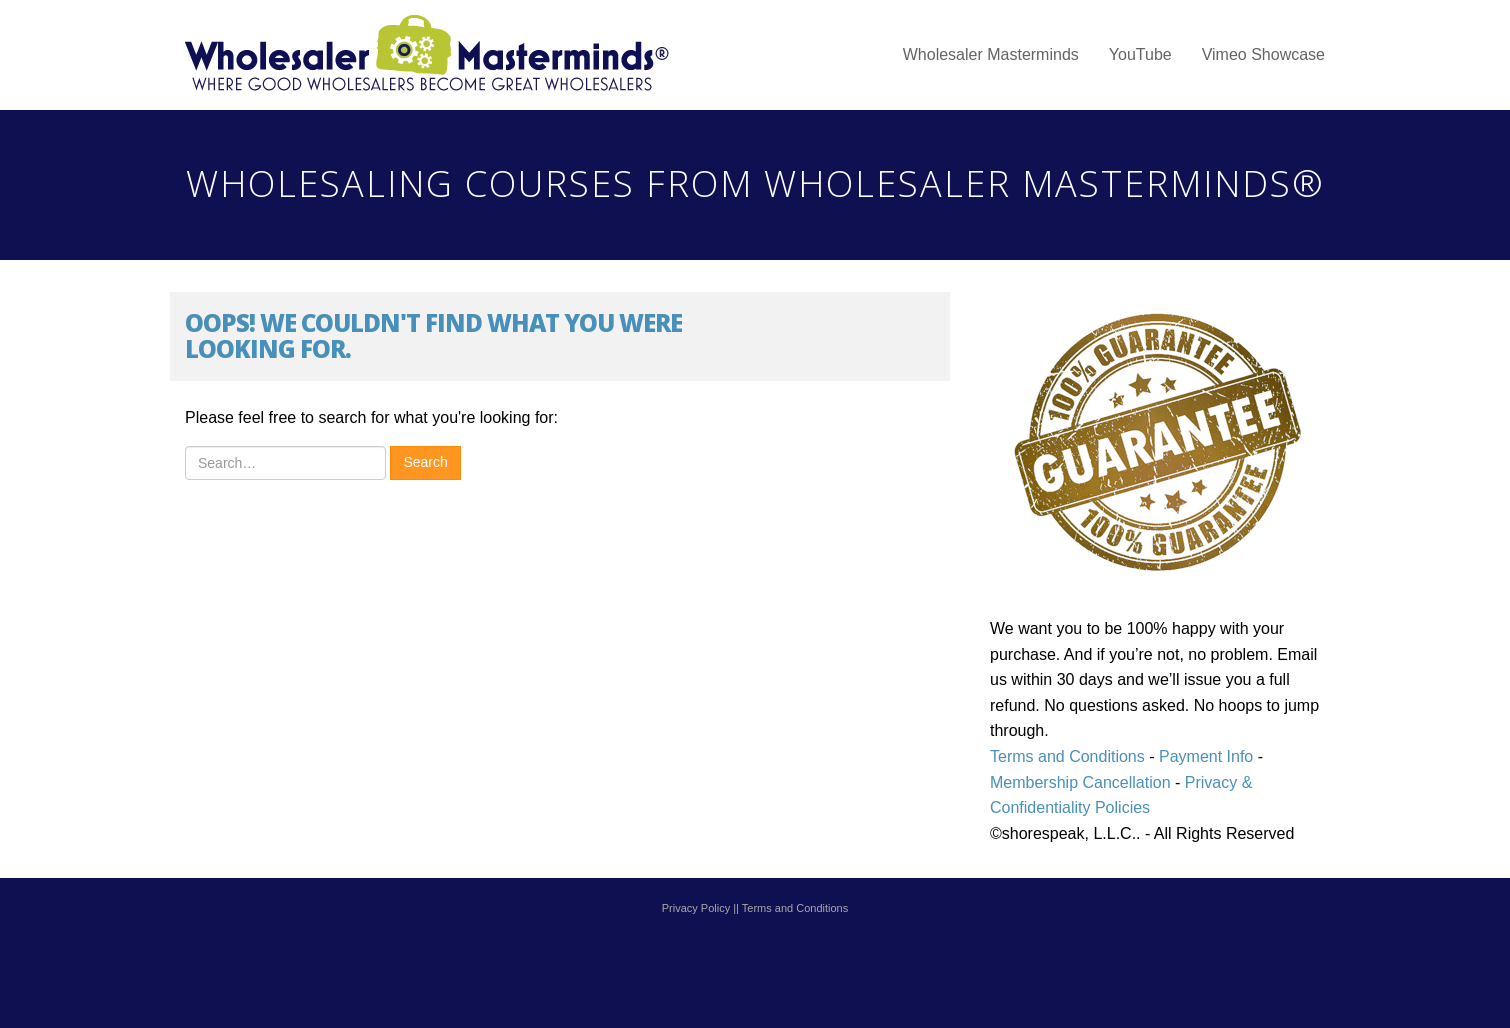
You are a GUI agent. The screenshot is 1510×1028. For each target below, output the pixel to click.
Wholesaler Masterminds (991, 54)
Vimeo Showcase (1263, 54)
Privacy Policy (696, 908)
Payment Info (1204, 756)
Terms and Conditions (1067, 756)
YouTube (1140, 54)
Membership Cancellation (1080, 782)
